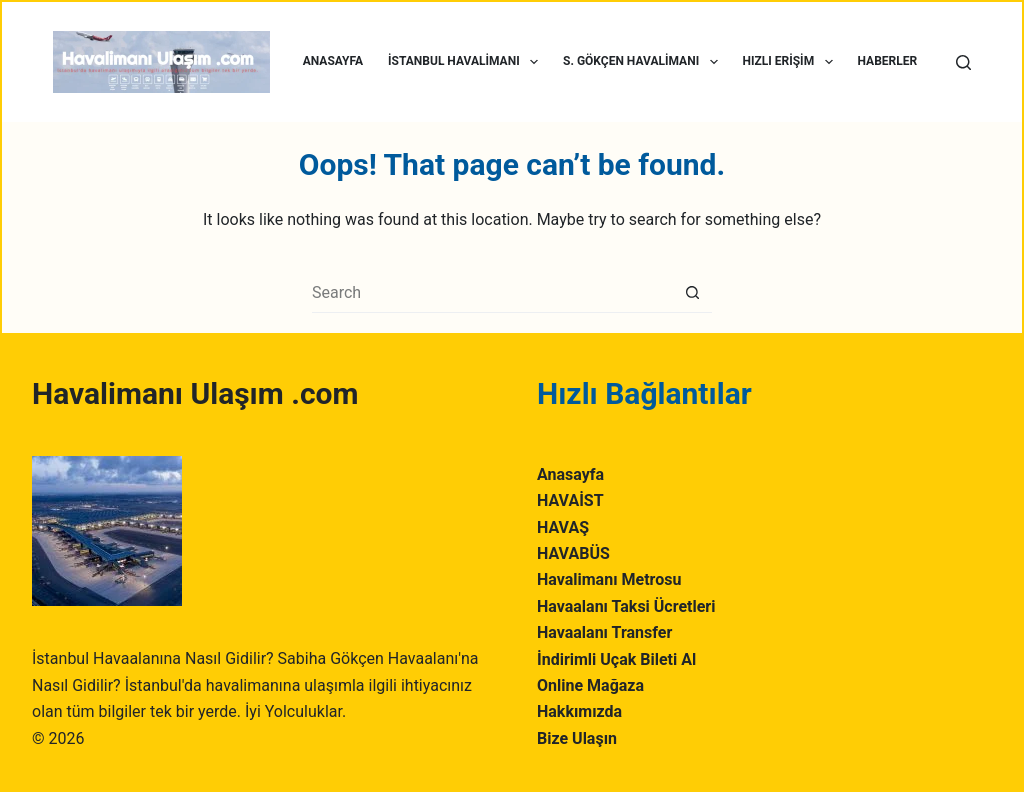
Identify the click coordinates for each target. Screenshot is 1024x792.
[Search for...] (492, 293)
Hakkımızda (579, 711)
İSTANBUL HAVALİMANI (467, 62)
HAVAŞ (563, 527)
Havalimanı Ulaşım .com (195, 393)
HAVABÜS (573, 553)
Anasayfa (570, 474)
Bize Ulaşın (577, 738)
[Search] (963, 62)
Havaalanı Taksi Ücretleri (626, 606)
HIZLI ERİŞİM (792, 62)
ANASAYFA (333, 61)
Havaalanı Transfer (604, 632)
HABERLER (888, 61)
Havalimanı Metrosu (609, 579)
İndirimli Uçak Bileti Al (616, 659)
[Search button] (692, 293)
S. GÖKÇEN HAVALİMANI (644, 62)
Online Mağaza (590, 685)
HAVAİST (570, 500)
